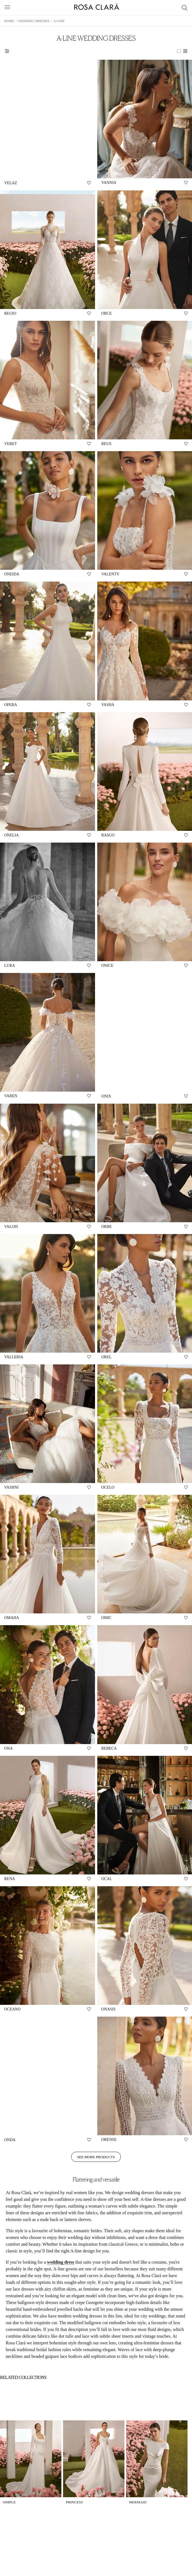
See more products (96, 2157)
